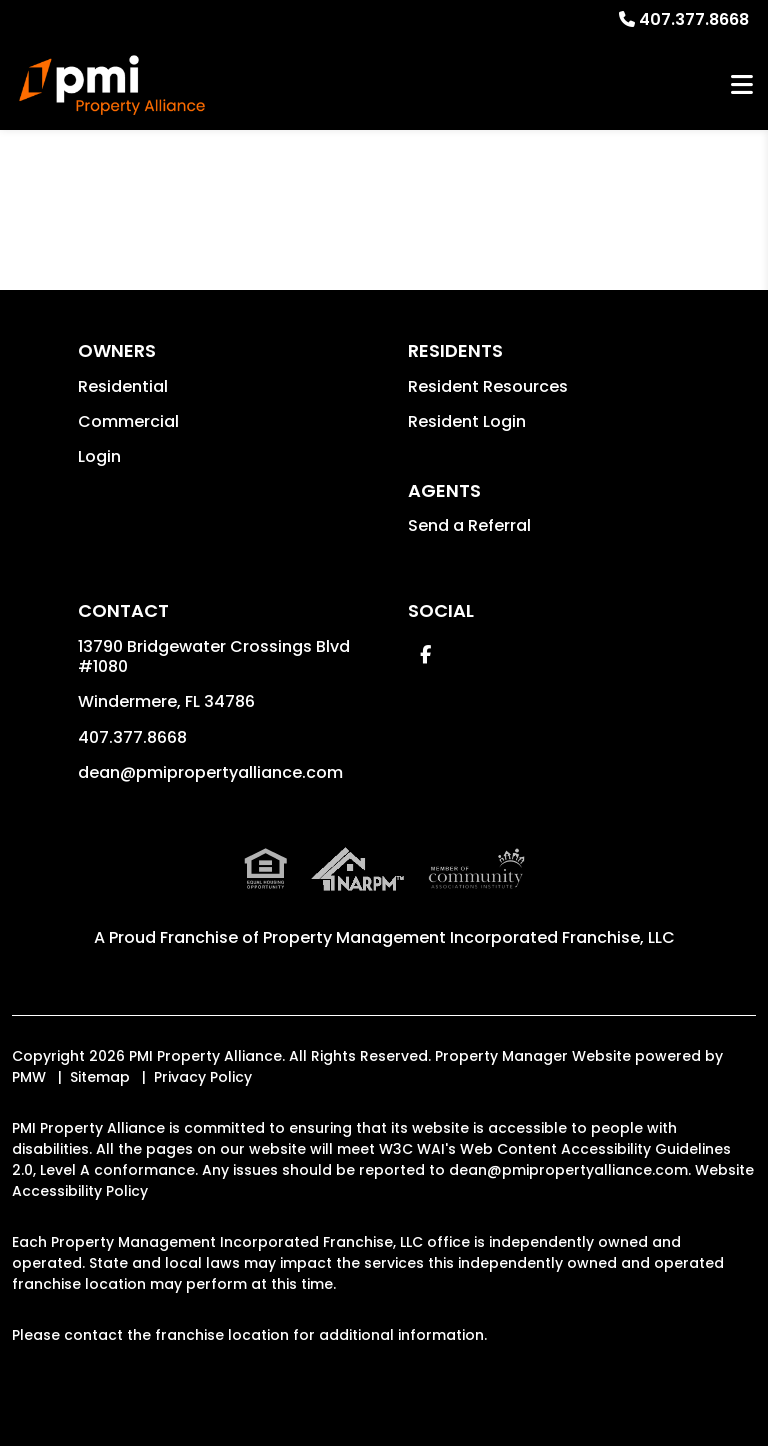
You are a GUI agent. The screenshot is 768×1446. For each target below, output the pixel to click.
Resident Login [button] (467, 421)
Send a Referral (469, 525)
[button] (425, 654)
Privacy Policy (203, 1077)
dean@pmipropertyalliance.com (210, 772)
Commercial (128, 421)
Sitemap (100, 1077)
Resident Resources (488, 386)
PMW (29, 1077)
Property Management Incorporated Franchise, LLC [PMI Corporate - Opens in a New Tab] (469, 937)
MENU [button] (742, 85)
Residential (123, 386)
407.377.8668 (694, 19)
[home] (112, 85)
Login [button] (99, 456)
